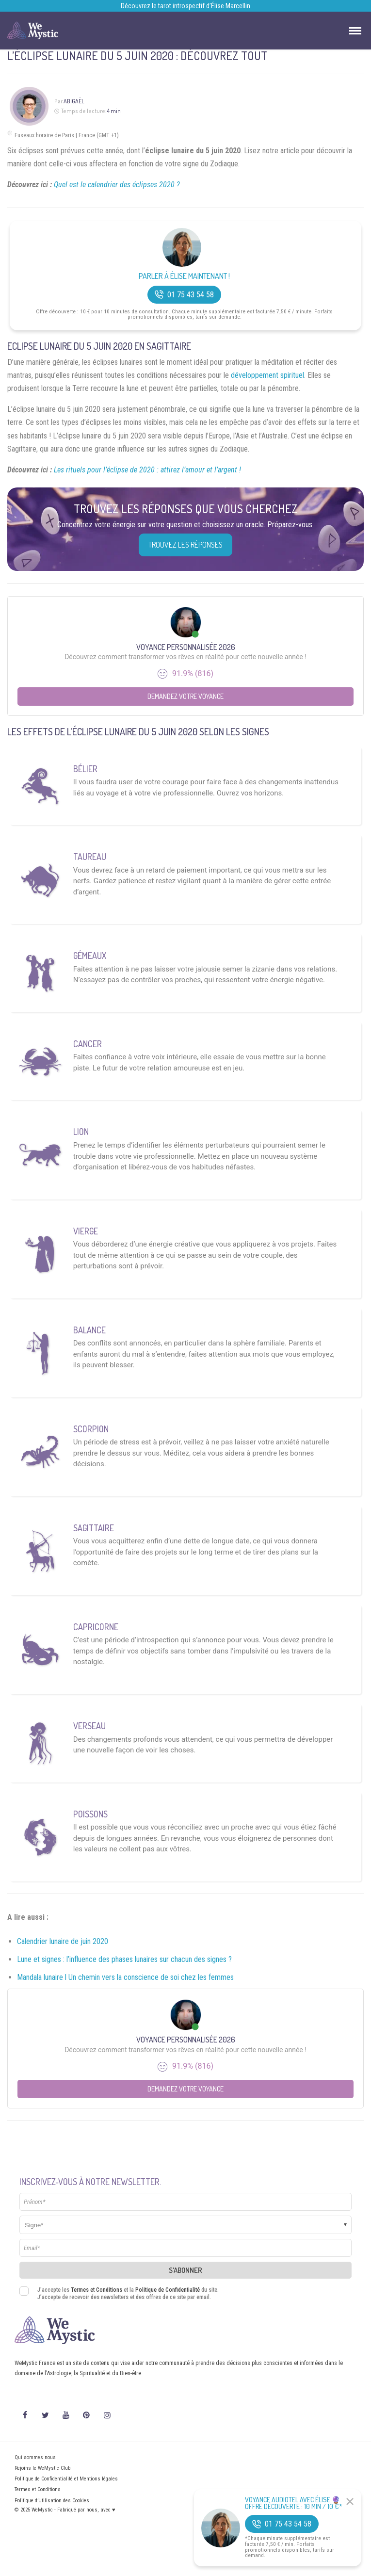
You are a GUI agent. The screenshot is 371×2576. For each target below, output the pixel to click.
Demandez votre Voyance (185, 696)
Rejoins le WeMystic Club (42, 2468)
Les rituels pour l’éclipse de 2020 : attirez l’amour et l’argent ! (147, 469)
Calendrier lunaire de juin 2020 (62, 1941)
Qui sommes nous (35, 2457)
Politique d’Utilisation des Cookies (52, 2500)
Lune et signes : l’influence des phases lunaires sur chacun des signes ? (124, 1959)
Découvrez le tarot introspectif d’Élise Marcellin (185, 6)
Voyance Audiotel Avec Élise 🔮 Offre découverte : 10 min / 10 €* (293, 2503)
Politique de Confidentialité (167, 2289)
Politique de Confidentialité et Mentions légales (66, 2479)
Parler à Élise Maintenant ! (184, 276)
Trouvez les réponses (185, 545)
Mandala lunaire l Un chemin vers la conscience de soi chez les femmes (125, 1977)
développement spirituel (267, 375)
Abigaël (74, 101)
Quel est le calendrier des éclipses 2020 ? (117, 184)
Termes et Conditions (96, 2289)
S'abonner (185, 2270)
